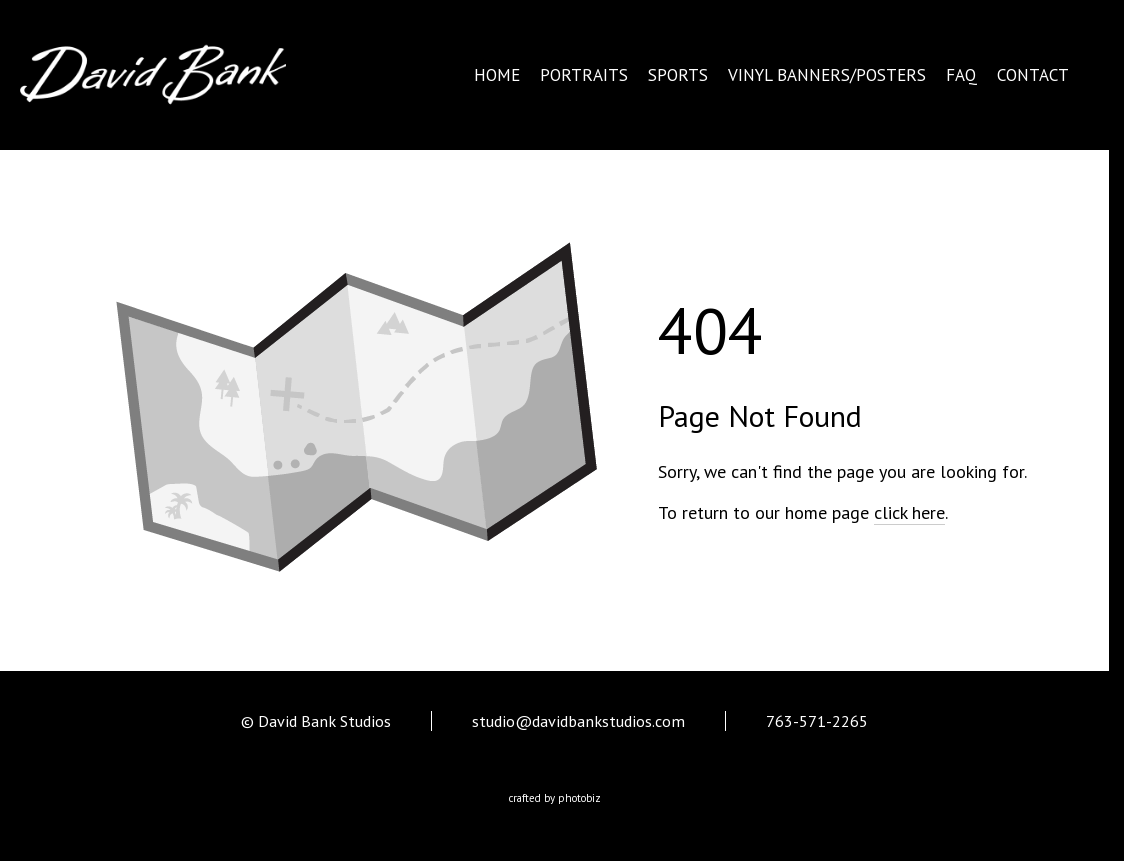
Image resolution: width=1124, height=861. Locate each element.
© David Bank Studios (316, 721)
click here (909, 512)
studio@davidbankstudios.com (578, 721)
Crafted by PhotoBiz (555, 798)
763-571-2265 (817, 721)
